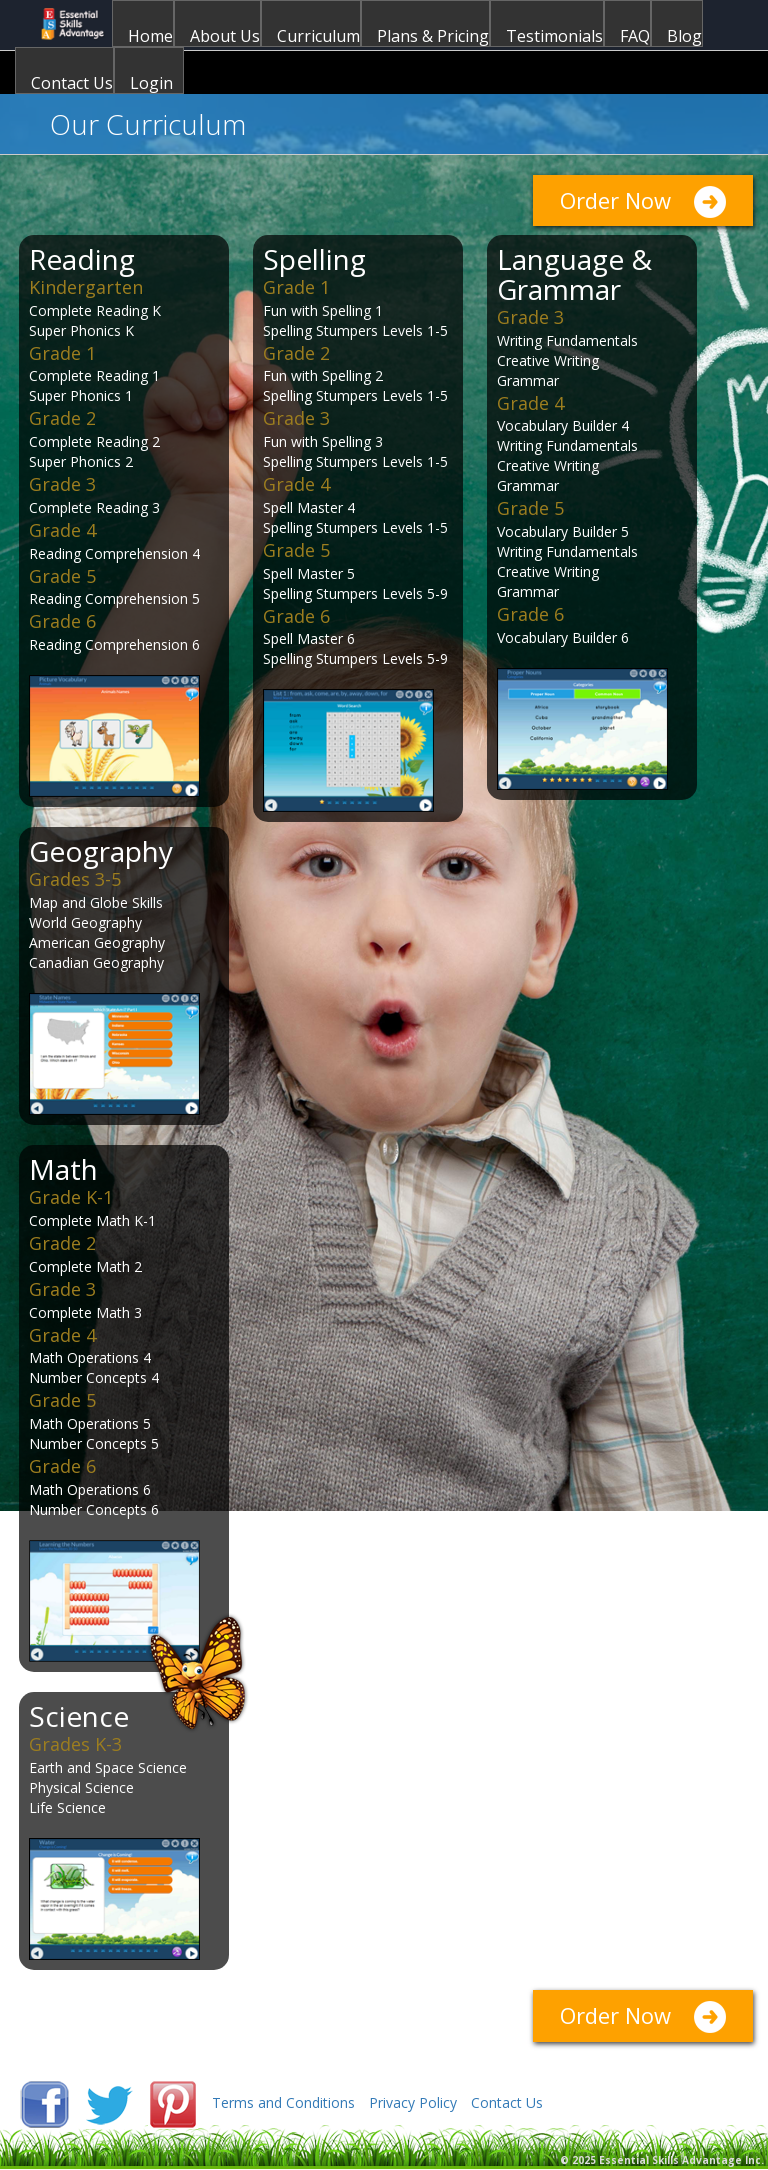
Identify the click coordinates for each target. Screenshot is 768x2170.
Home (150, 35)
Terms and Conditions (283, 2102)
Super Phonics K (81, 330)
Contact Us (72, 82)
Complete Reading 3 (94, 507)
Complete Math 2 (85, 1266)
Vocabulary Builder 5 (563, 531)
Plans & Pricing (433, 35)
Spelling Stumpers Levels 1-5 (355, 330)
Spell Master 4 (309, 507)
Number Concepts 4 (94, 1377)
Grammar (528, 380)
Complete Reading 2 (94, 441)
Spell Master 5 (309, 573)
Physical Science (81, 1787)
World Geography (85, 922)
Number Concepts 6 (94, 1509)
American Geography (97, 942)
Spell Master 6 (309, 638)
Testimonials (554, 35)
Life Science (67, 1807)
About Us (225, 35)
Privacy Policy (413, 2102)
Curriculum (318, 35)
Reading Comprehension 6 (114, 644)
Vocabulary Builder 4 (563, 425)
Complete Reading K (95, 310)
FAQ (635, 35)
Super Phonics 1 (81, 395)
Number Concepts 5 (94, 1443)
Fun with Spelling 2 (323, 375)
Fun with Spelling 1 (323, 310)
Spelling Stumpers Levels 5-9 (355, 593)
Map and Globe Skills (96, 902)
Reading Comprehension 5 (114, 598)
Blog (684, 35)
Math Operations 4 (90, 1357)
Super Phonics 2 (81, 461)
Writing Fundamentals (567, 340)
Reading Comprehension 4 (114, 553)
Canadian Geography (96, 962)
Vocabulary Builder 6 (563, 637)
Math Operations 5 (90, 1423)
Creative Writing (548, 360)
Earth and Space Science (108, 1767)
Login (151, 82)
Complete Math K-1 (92, 1220)
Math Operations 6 (90, 1489)
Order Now (615, 200)
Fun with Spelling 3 (323, 441)
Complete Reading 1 (94, 375)
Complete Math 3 (85, 1312)
